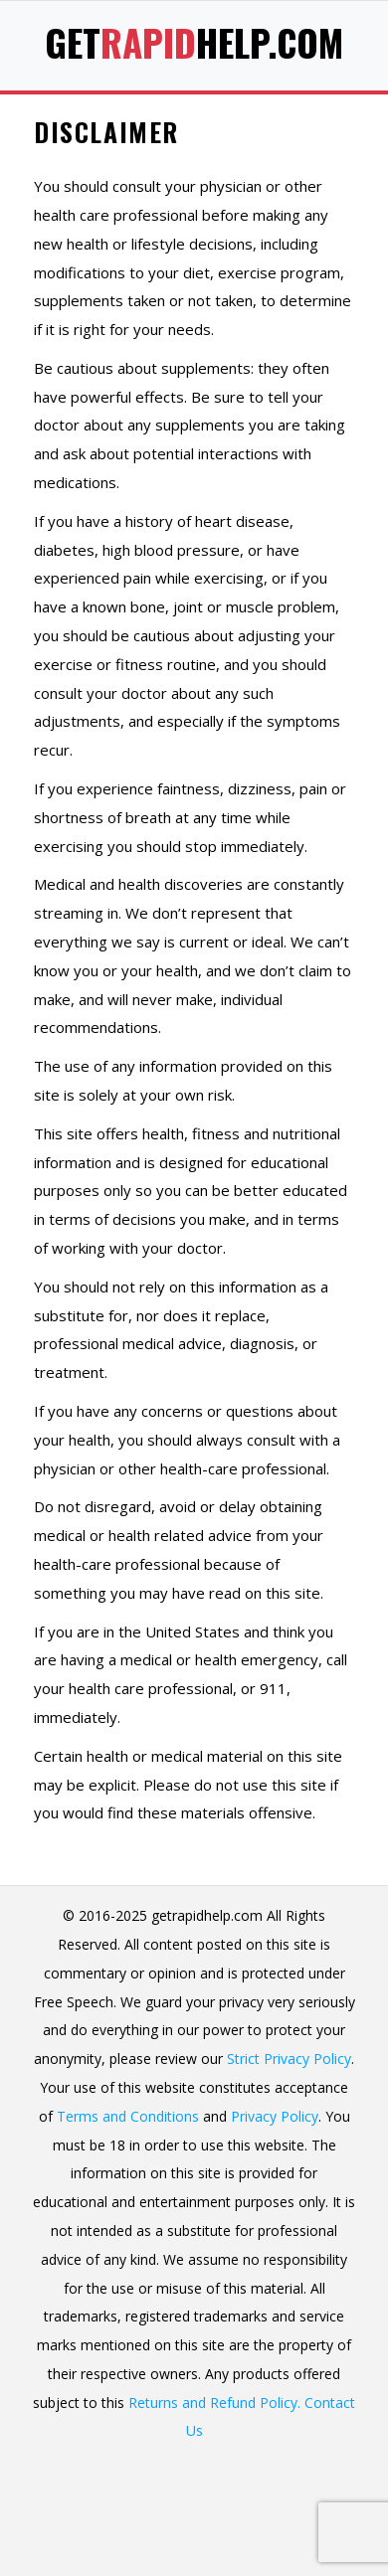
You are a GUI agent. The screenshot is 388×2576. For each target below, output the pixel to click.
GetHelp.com (194, 42)
